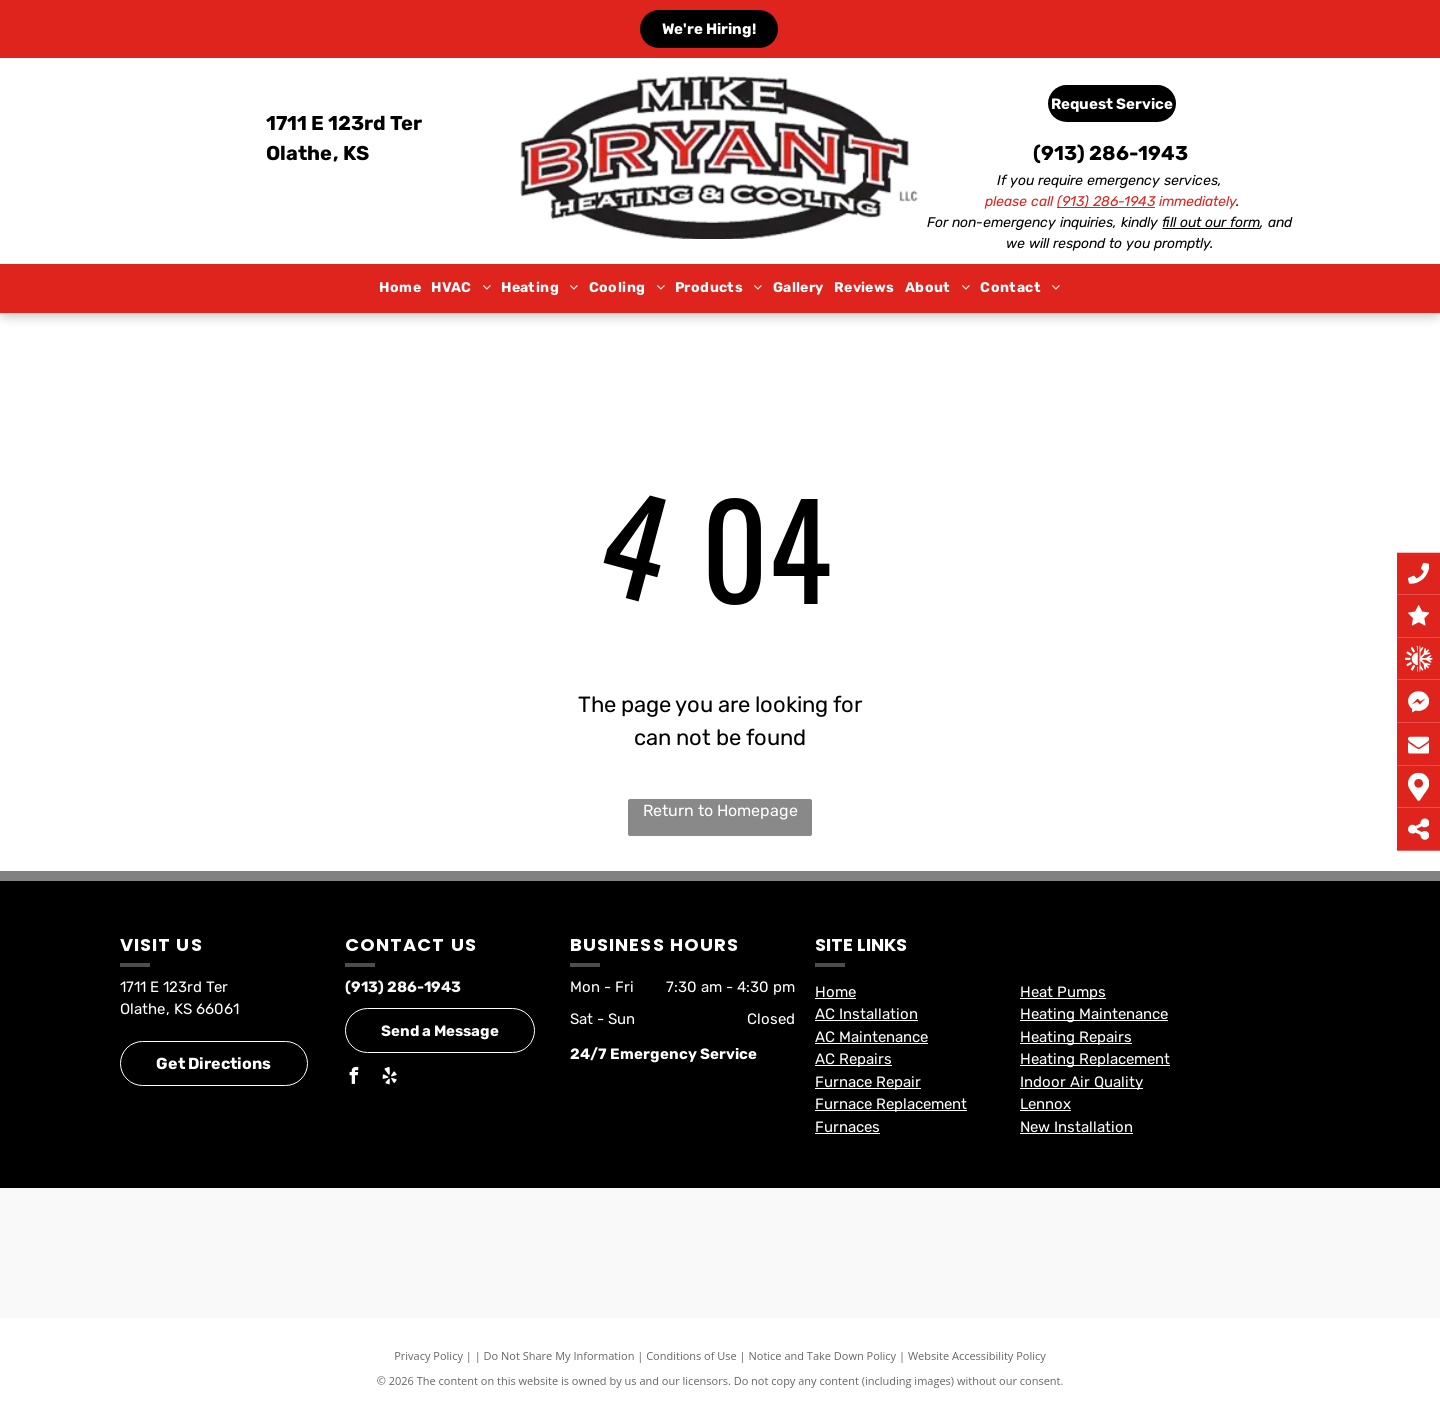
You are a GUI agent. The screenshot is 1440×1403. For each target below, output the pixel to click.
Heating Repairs (1076, 1037)
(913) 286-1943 (1110, 153)
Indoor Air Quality (1081, 1082)
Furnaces (847, 1127)
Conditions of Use (691, 1355)
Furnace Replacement (891, 1104)
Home (835, 992)
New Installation (1076, 1127)
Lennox (1045, 1104)
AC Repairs (853, 1059)
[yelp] (389, 1078)
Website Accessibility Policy (977, 1355)
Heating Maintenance (1094, 1014)
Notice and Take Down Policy (823, 1355)
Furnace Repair (868, 1082)
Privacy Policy (428, 1355)
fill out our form (1211, 222)
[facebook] (353, 1078)
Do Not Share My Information (559, 1355)
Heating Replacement (1095, 1059)
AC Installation (866, 1014)
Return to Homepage (720, 810)
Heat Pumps (1063, 992)
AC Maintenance (871, 1037)
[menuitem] (400, 288)
